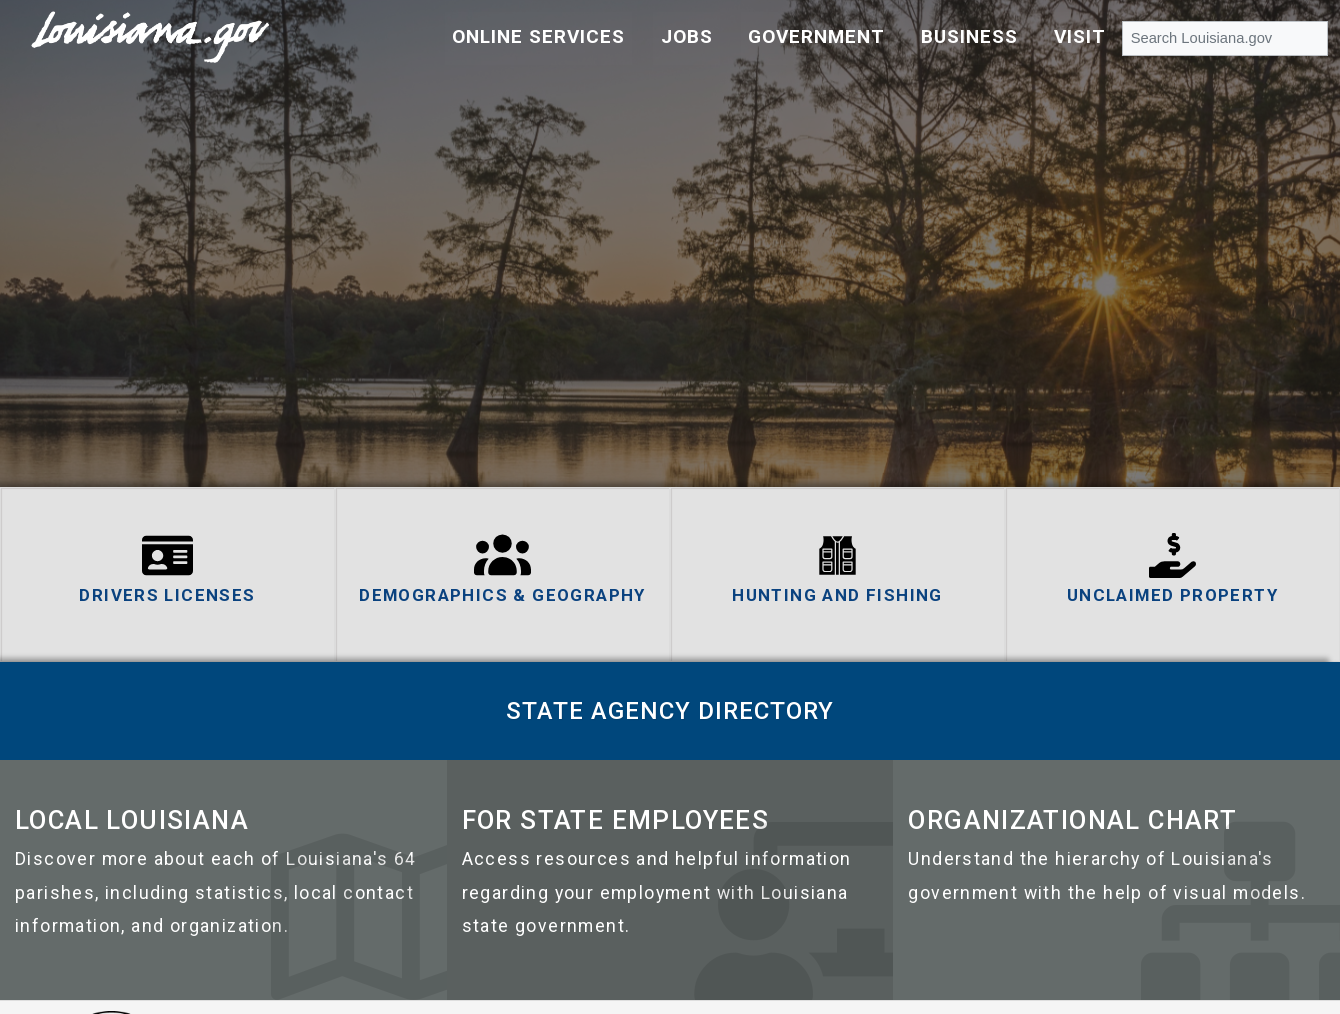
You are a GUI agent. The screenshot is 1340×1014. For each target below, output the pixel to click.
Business (969, 36)
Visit (1080, 36)
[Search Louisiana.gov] (1225, 37)
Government (816, 36)
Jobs (687, 36)
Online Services (538, 36)
